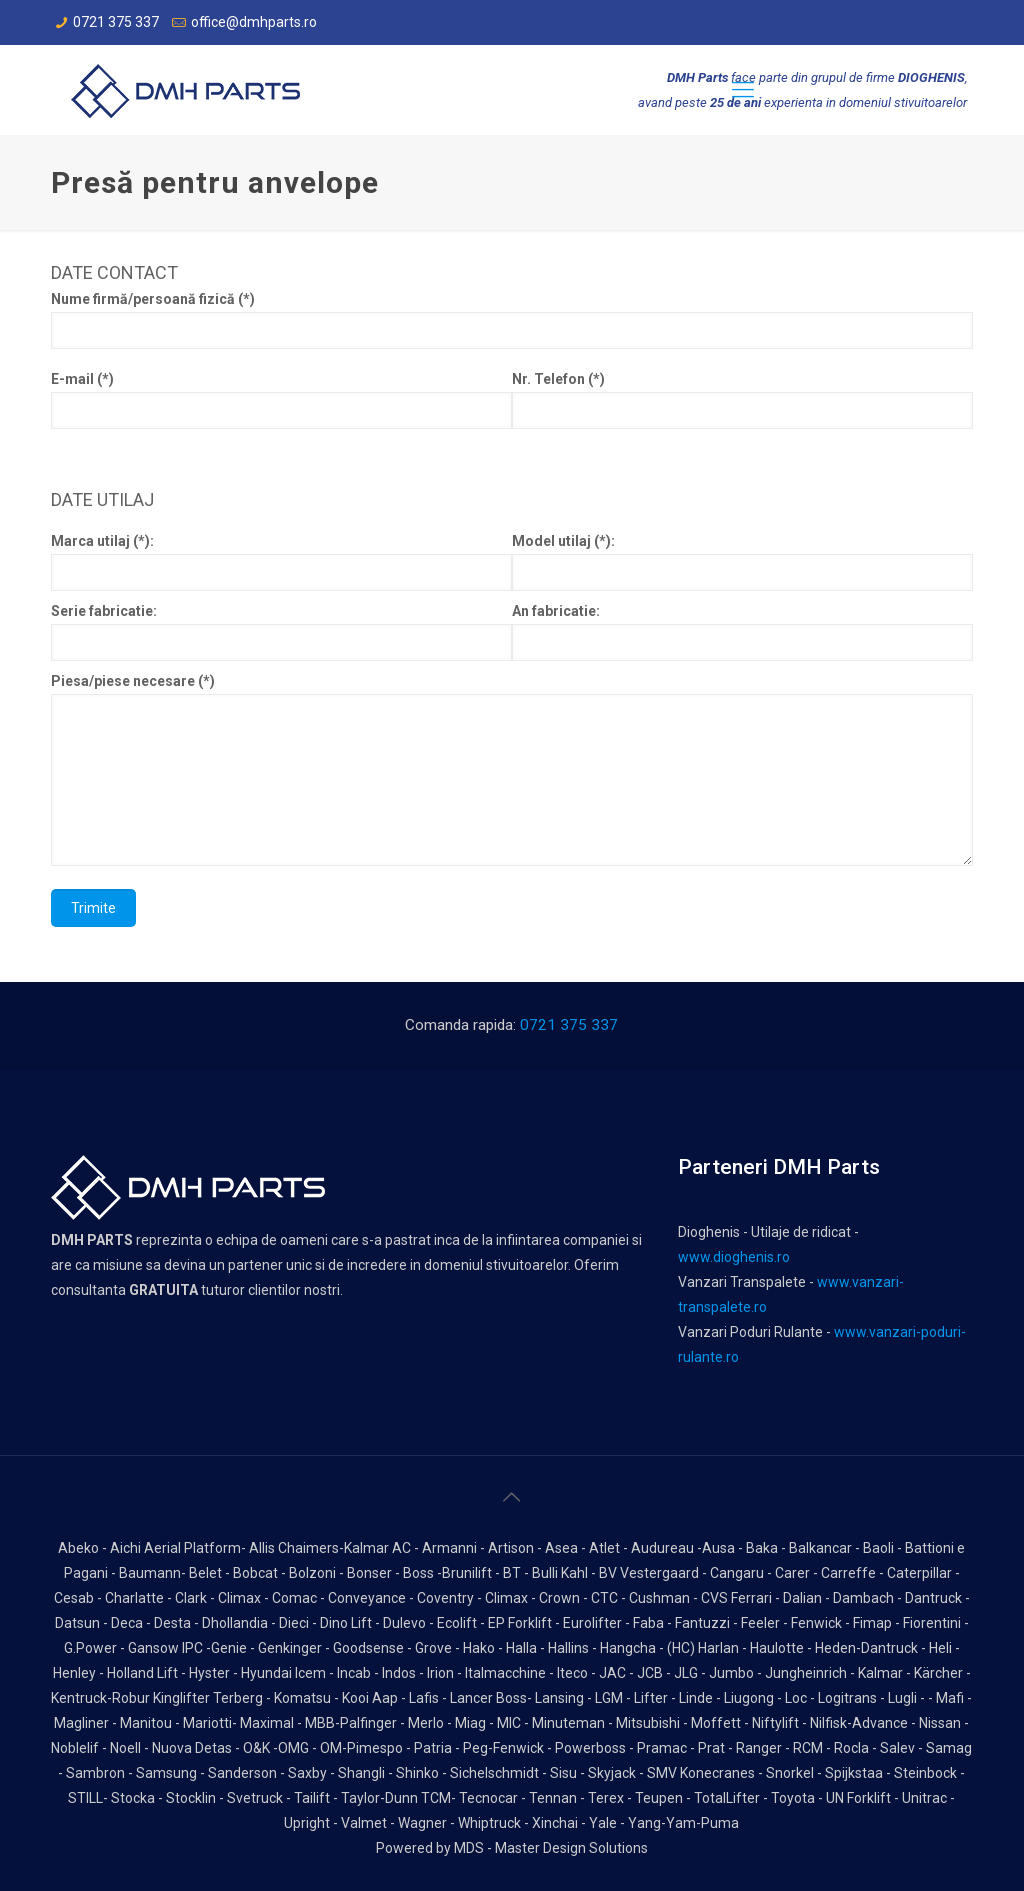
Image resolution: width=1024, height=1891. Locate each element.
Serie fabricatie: (281, 632)
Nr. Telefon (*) (742, 400)
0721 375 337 (116, 22)
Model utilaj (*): (742, 562)
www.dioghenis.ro (734, 1257)
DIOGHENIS (931, 77)
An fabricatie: (742, 632)
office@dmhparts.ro (254, 22)
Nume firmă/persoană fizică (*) (511, 320)
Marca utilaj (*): (281, 562)
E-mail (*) (281, 400)
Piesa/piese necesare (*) (511, 769)
